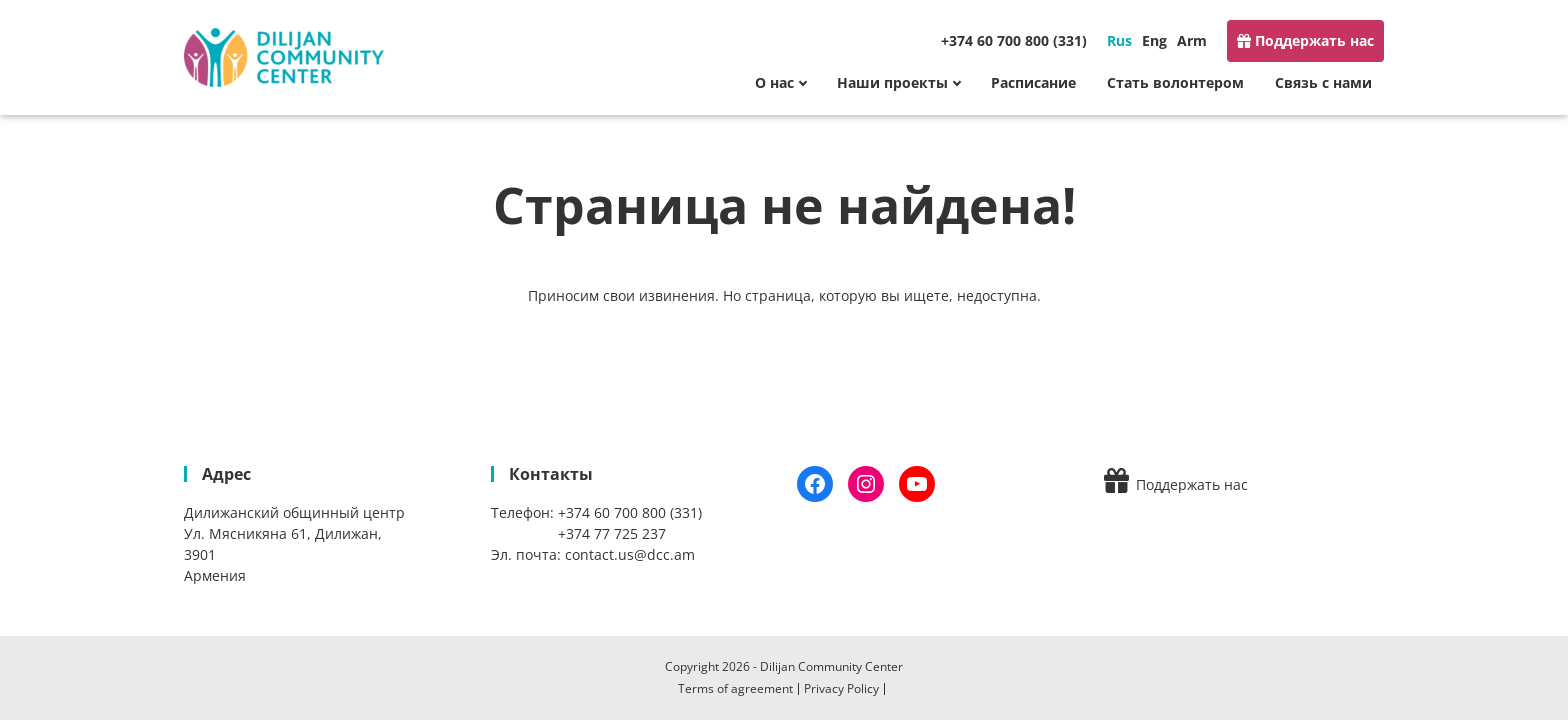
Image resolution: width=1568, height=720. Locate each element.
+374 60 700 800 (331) (1014, 40)
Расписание (1033, 82)
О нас (774, 82)
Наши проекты (892, 82)
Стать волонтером (1175, 82)
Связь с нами (1323, 82)
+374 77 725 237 (612, 533)
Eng (1154, 40)
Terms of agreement (735, 688)
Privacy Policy (841, 688)
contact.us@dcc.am (630, 554)
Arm (1192, 40)
